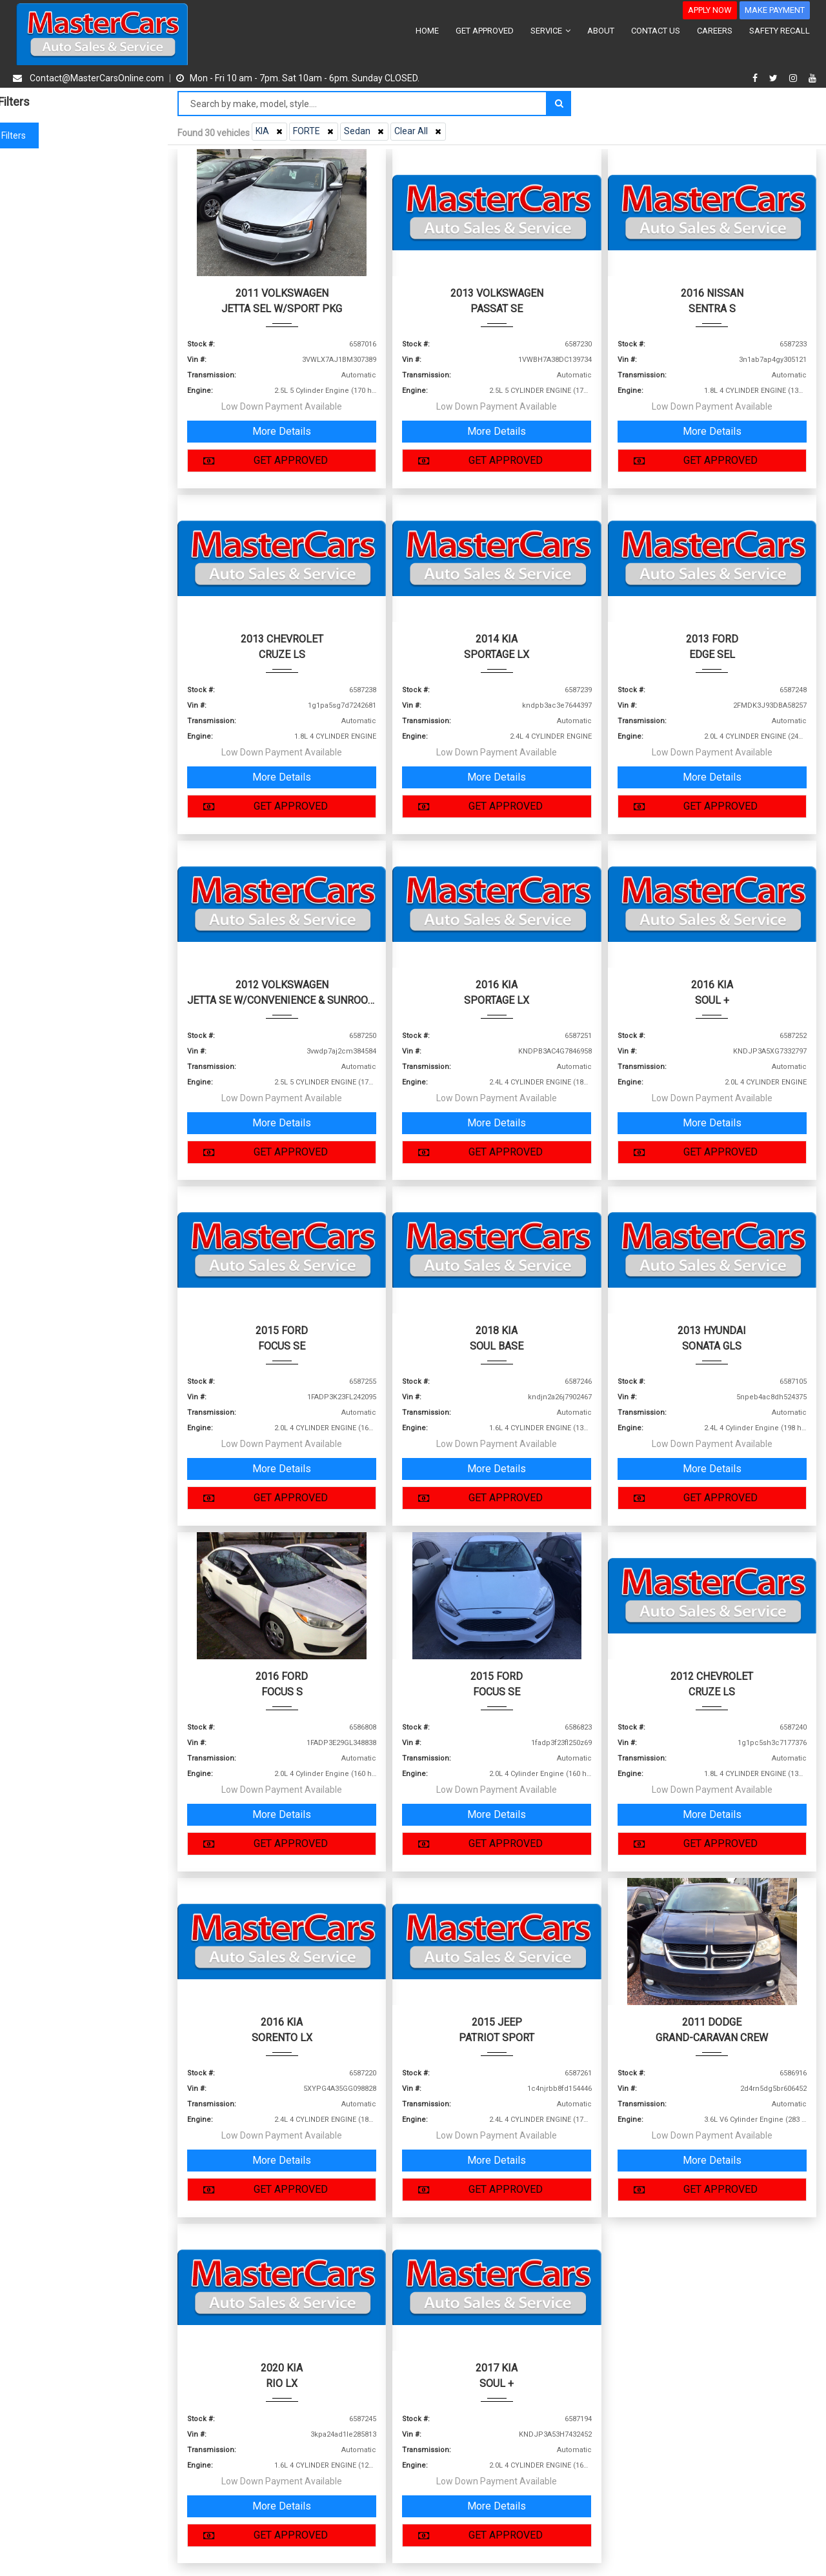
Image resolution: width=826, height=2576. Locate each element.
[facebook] (756, 78)
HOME (427, 30)
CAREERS (714, 30)
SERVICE (550, 30)
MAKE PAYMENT (775, 10)
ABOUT (600, 30)
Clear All (419, 131)
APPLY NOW (710, 10)
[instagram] (794, 78)
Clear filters (84, 135)
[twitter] (775, 78)
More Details (281, 431)
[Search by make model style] (362, 103)
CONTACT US (655, 30)
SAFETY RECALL (779, 30)
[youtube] (812, 78)
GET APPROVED (485, 30)
